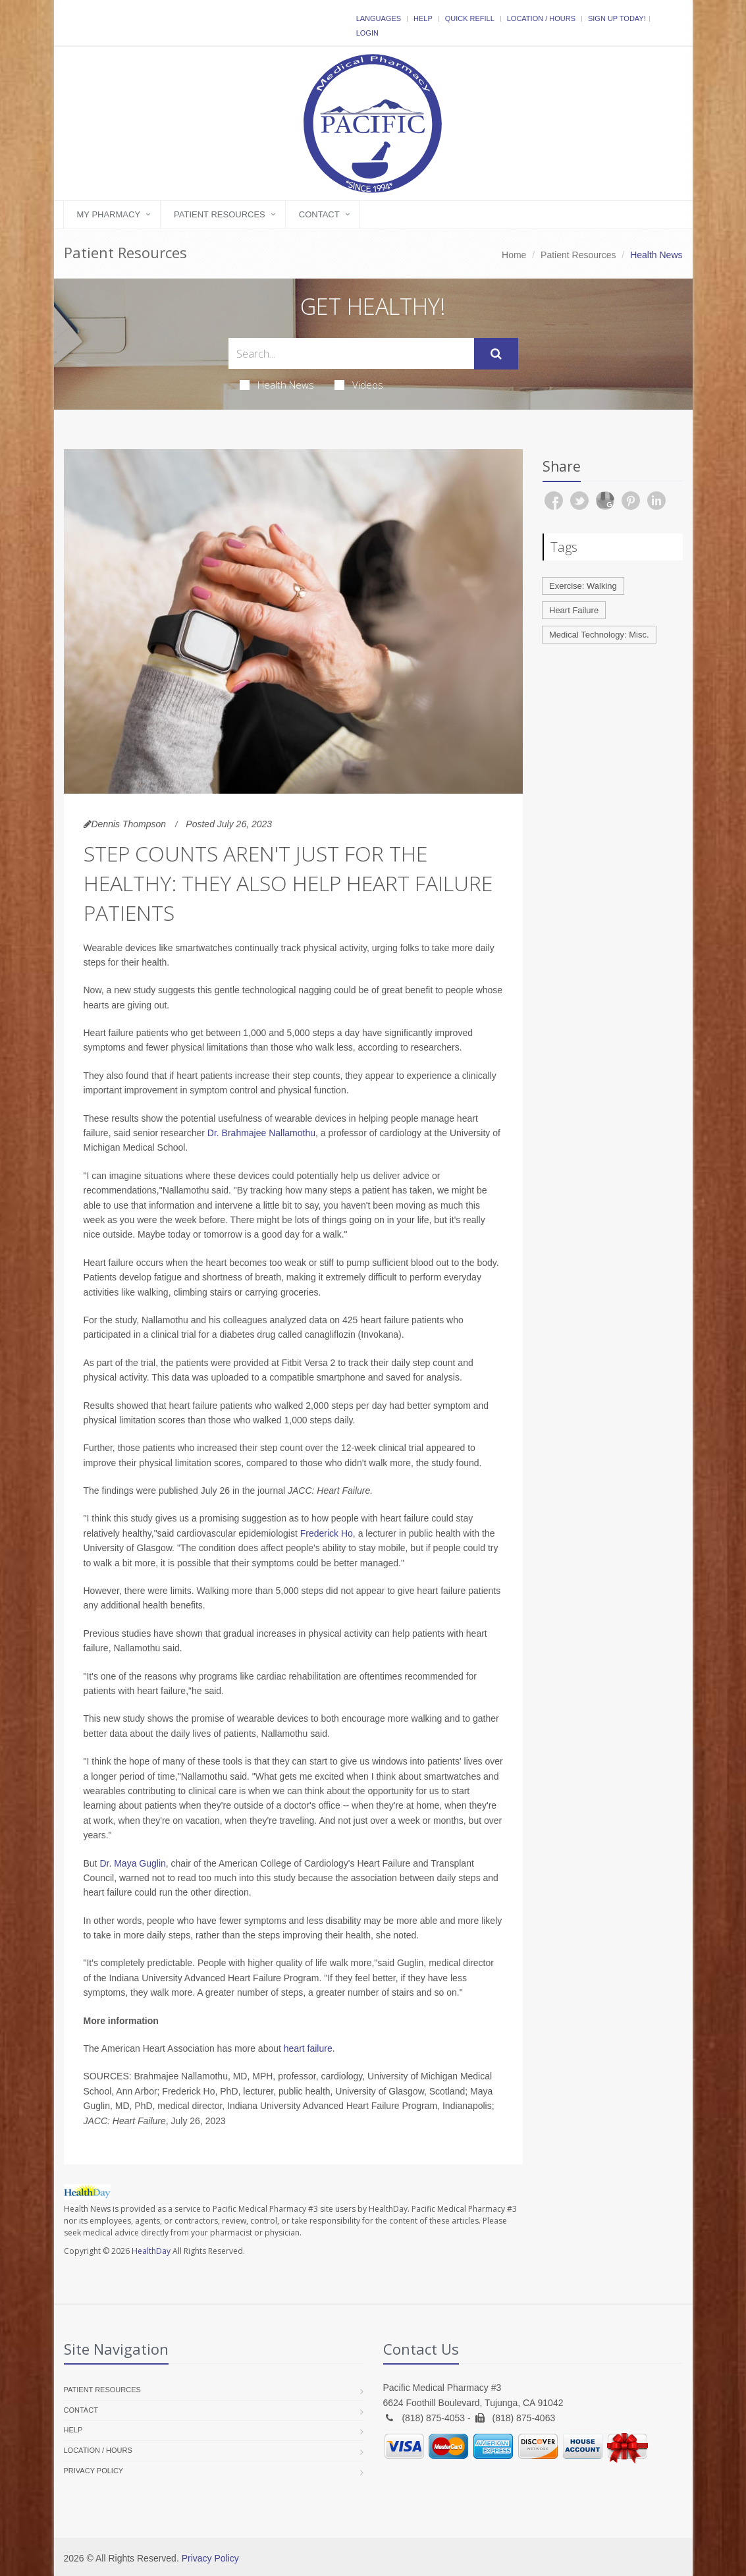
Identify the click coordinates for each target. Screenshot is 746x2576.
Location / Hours (541, 18)
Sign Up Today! (617, 18)
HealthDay (151, 2251)
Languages (378, 18)
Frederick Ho (326, 1533)
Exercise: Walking (583, 586)
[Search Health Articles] (351, 353)
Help (423, 18)
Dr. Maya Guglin (132, 1863)
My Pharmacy (109, 214)
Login (367, 33)
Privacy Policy (94, 2471)
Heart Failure (574, 610)
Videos (358, 384)
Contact (319, 214)
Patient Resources (219, 214)
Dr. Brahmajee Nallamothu (261, 1133)
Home (514, 255)
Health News (277, 384)
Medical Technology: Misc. (599, 635)
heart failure (308, 2048)
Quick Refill (469, 18)
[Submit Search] (496, 354)
